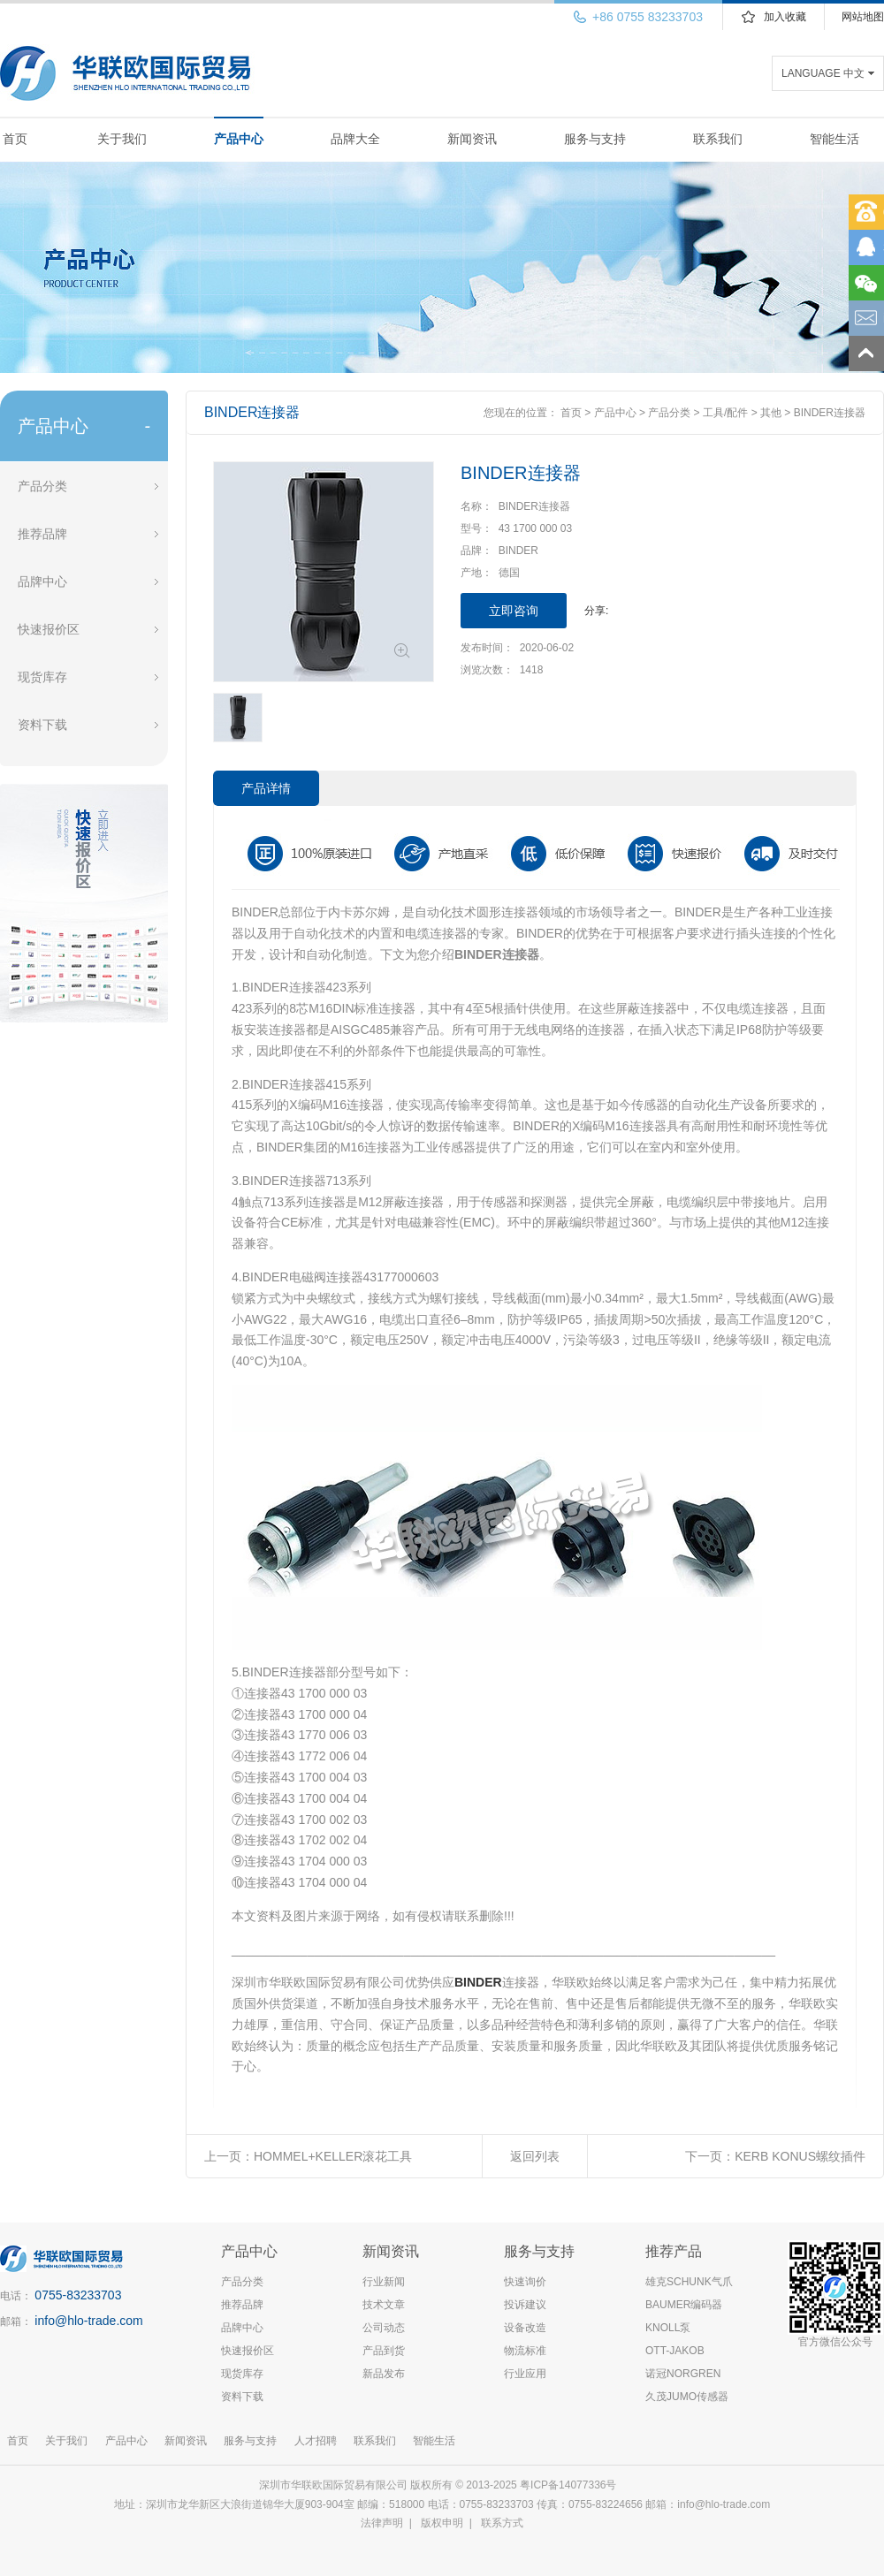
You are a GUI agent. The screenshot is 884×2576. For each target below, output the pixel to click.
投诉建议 (525, 2305)
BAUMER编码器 (683, 2305)
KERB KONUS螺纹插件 (800, 2156)
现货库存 (42, 677)
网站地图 (863, 17)
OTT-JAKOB (675, 2350)
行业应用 (525, 2373)
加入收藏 (785, 17)
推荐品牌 (42, 534)
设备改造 (525, 2327)
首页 (15, 139)
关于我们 (122, 139)
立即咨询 (513, 611)
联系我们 (718, 139)
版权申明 (442, 2523)
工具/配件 (725, 413)
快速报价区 (49, 629)
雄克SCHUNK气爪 (689, 2282)
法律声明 (382, 2523)
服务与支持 (595, 139)
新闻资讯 (472, 139)
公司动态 (383, 2327)
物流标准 (525, 2350)
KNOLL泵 (667, 2327)
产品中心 (238, 139)
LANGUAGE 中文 (823, 73)
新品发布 (383, 2373)
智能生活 (834, 139)
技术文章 (383, 2305)
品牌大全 (355, 139)
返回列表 (535, 2156)
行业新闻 (383, 2282)
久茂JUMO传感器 (686, 2396)
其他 (770, 413)
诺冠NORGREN (682, 2373)
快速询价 (525, 2282)
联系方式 (502, 2523)
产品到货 (383, 2350)
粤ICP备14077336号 (570, 2485)
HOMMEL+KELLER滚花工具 (333, 2156)
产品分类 (42, 486)
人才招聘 (315, 2441)
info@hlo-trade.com (88, 2321)
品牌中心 (42, 581)
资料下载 (42, 725)
